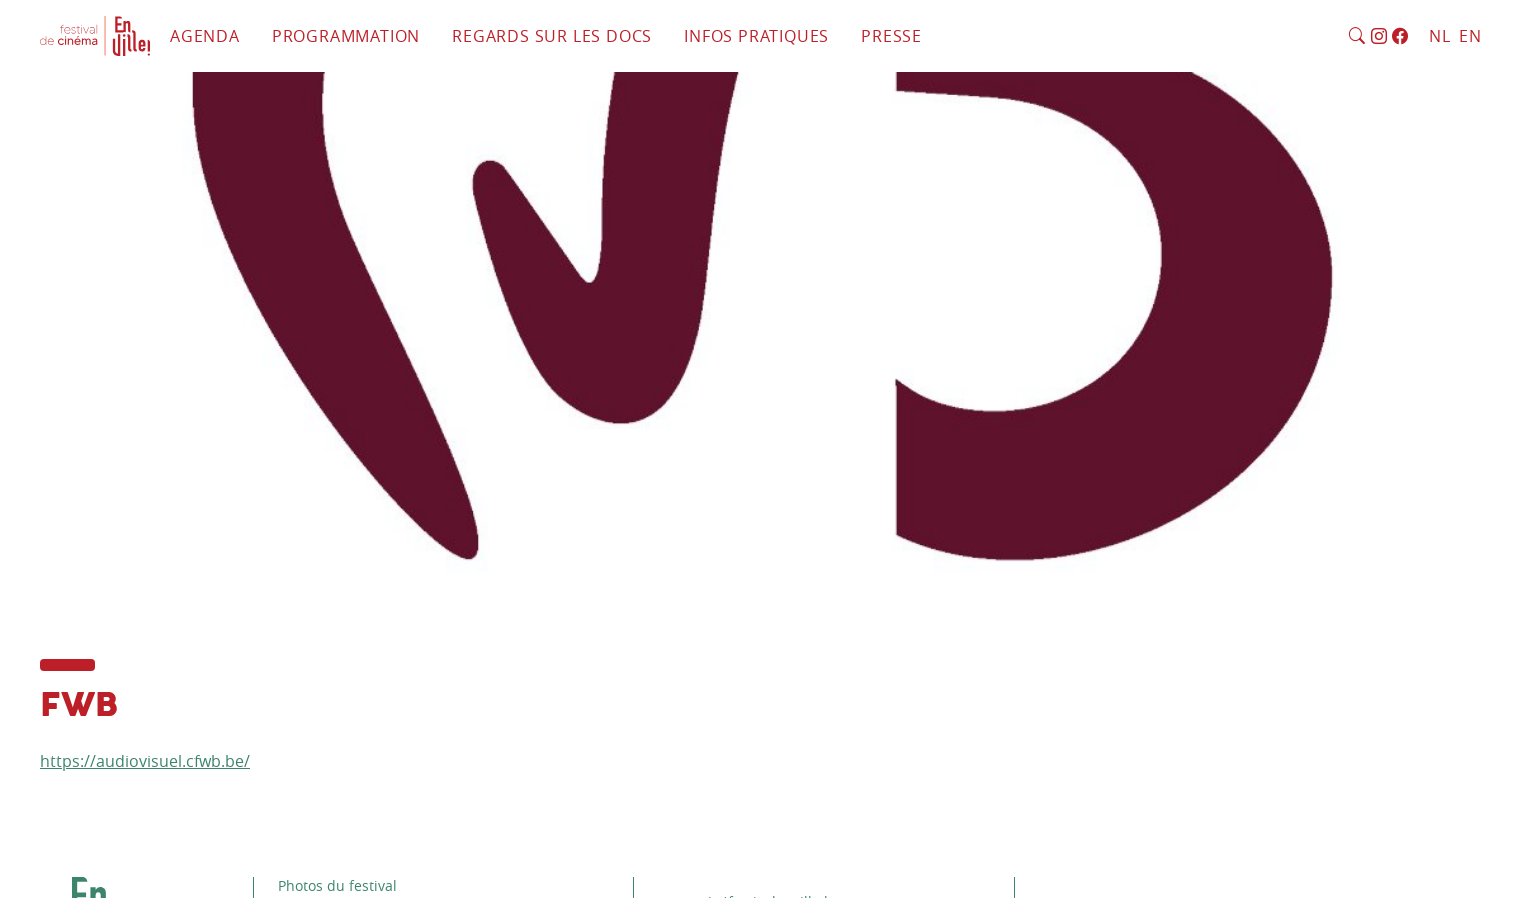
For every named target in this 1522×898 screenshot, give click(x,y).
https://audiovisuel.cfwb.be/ (145, 761)
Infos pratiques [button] (756, 36)
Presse (891, 36)
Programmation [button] (346, 36)
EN (1470, 36)
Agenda (205, 36)
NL (1440, 36)
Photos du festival (337, 885)
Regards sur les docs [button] (552, 36)
